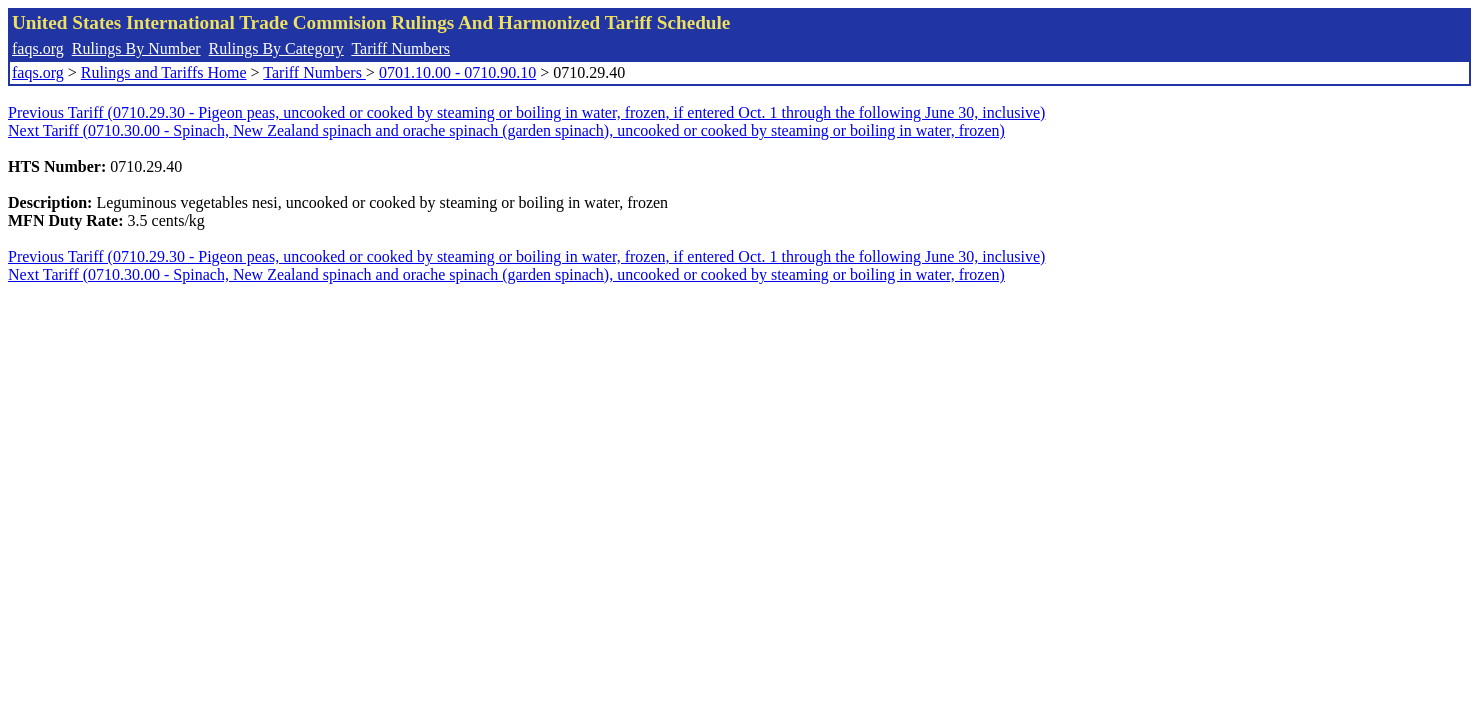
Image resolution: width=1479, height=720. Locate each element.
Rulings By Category (276, 48)
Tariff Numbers (400, 48)
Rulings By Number (136, 48)
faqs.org (38, 48)
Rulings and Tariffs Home (164, 72)
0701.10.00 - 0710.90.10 (457, 72)
